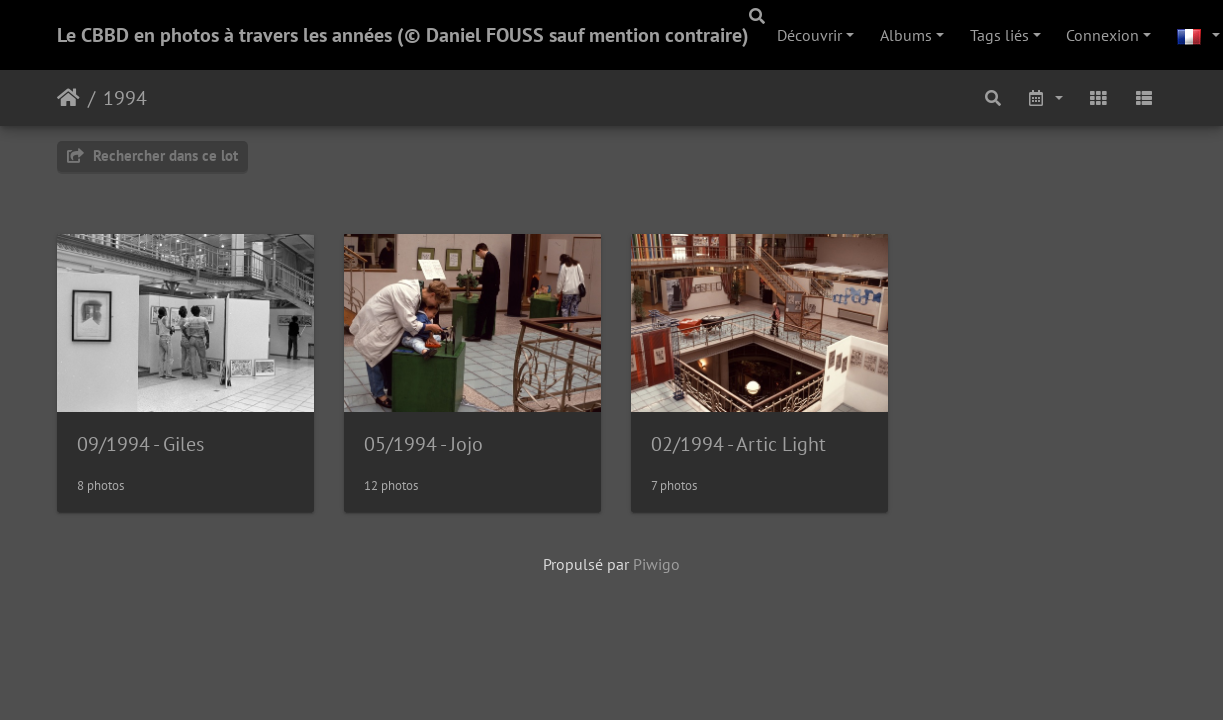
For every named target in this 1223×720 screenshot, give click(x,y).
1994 (125, 98)
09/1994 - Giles (140, 446)
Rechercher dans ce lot (152, 155)
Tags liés (999, 35)
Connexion (1102, 35)
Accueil (68, 98)
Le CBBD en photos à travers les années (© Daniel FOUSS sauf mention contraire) (403, 35)
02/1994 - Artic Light (745, 446)
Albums (906, 35)
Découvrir (809, 35)
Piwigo (656, 567)
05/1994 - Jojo (426, 446)
